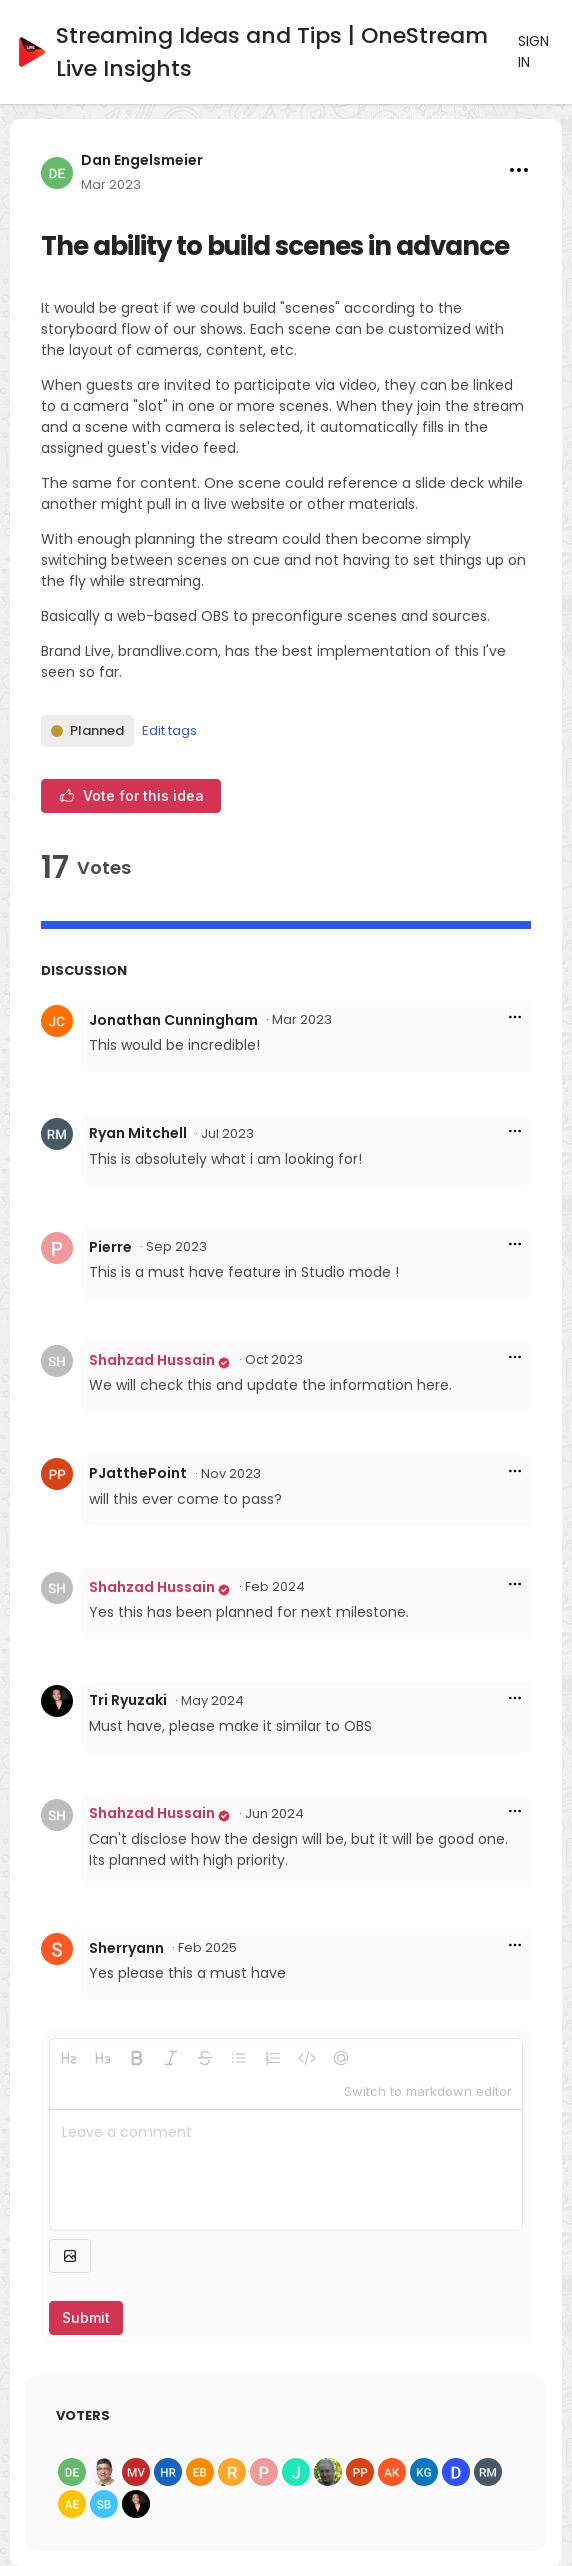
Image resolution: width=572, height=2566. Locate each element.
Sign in (533, 51)
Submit (86, 2317)
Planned (87, 730)
